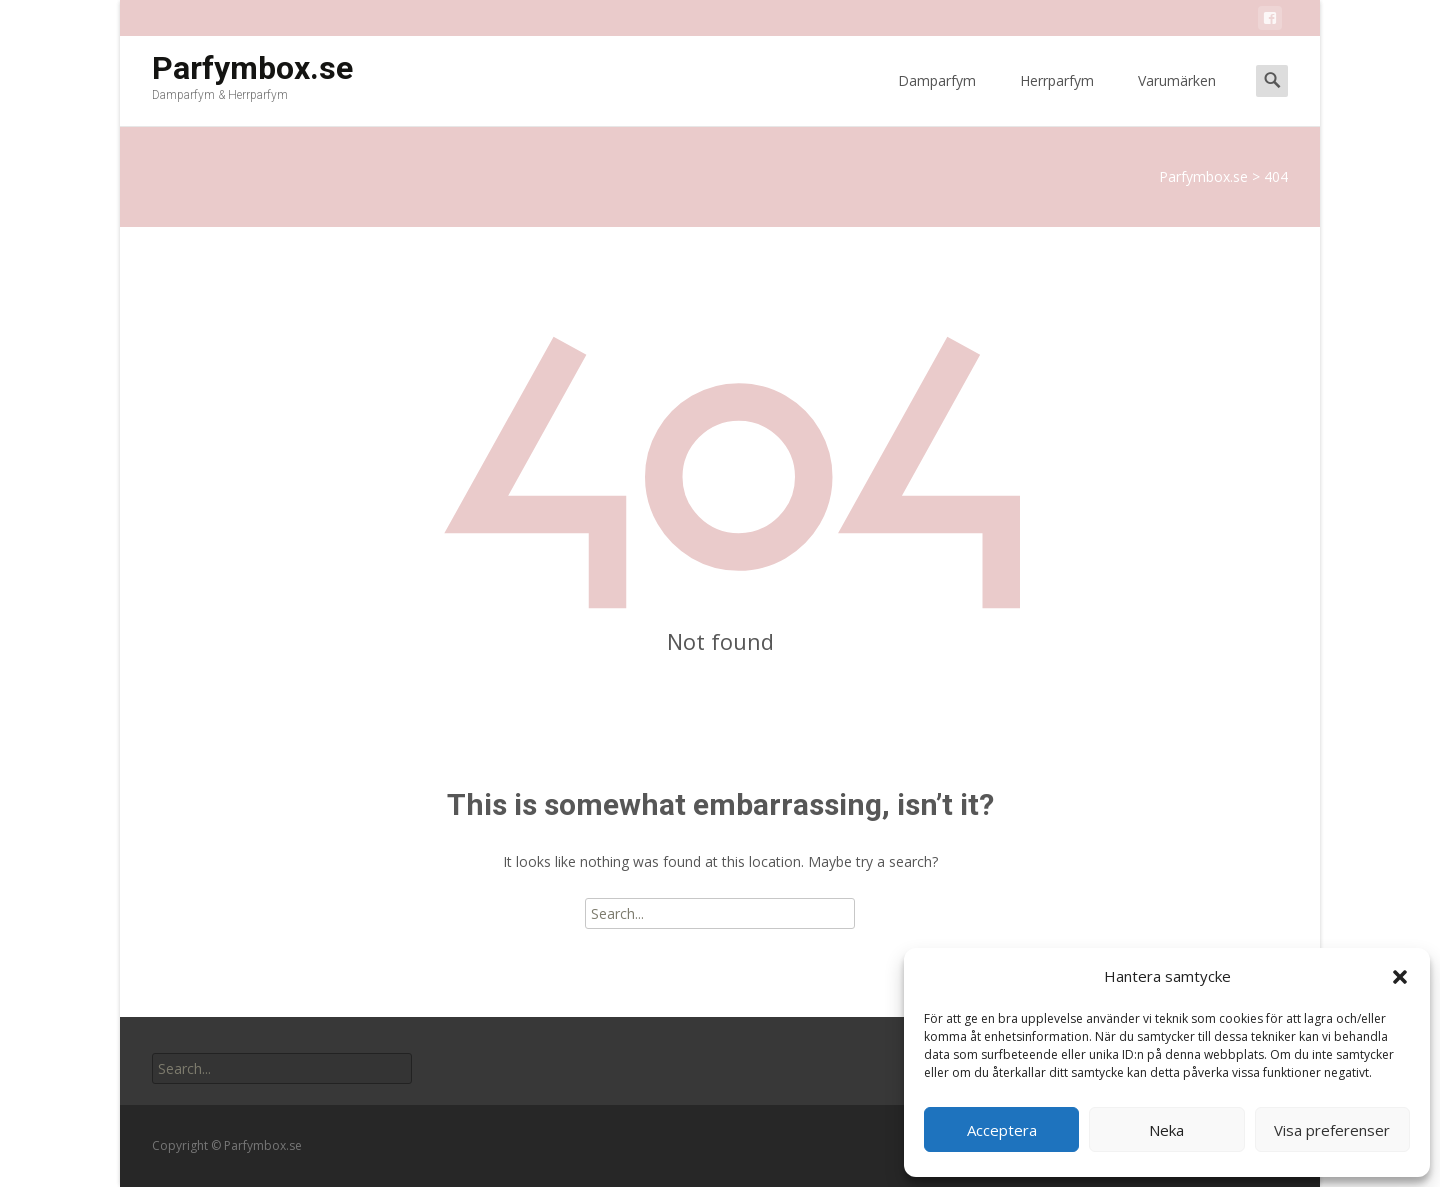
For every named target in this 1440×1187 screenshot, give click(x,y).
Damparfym (937, 98)
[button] (1400, 977)
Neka (1166, 1130)
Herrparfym (1057, 98)
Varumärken (1177, 98)
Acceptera (1002, 1130)
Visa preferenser (1332, 1130)
